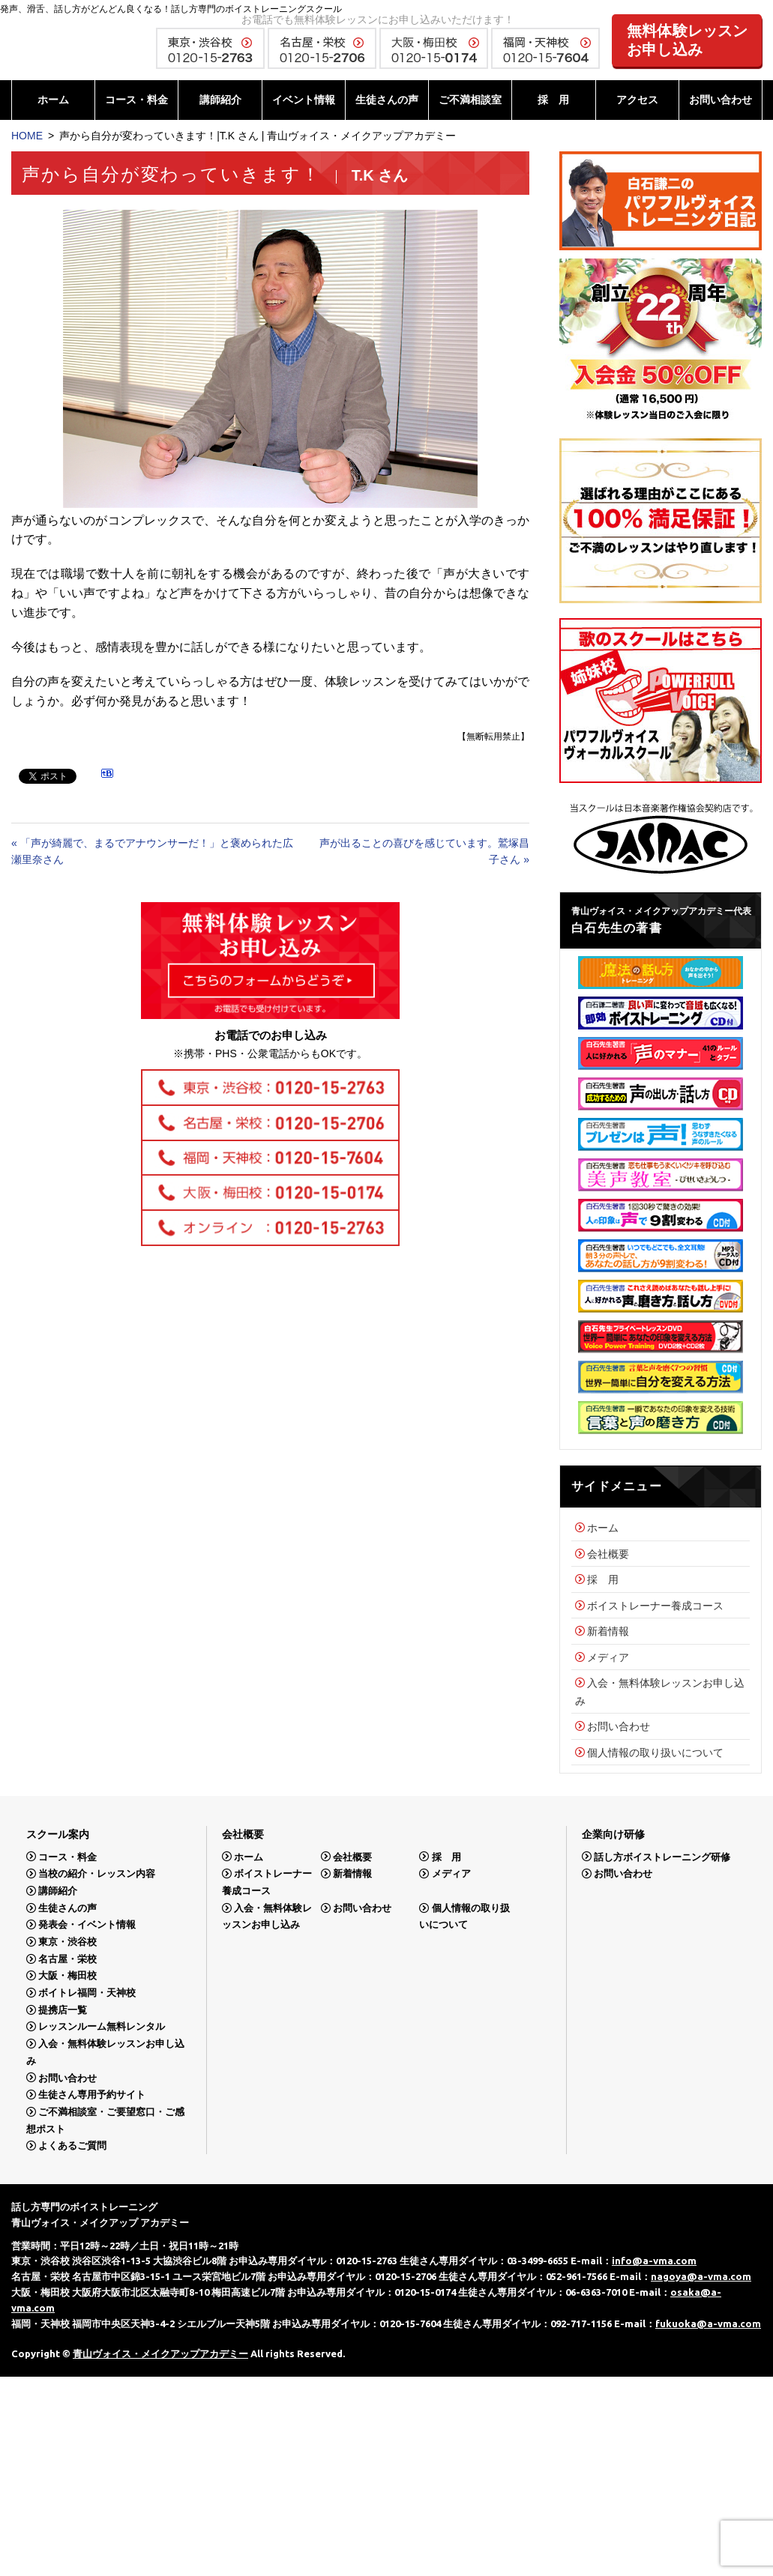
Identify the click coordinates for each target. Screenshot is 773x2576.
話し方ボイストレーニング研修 (662, 1856)
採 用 (553, 100)
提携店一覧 (62, 2010)
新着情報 (608, 1631)
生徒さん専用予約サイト (91, 2094)
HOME (27, 136)
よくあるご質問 (72, 2145)
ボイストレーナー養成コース (655, 1606)
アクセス (637, 100)
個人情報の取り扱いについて (655, 1753)
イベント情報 (303, 100)
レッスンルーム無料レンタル (101, 2026)
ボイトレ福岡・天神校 (87, 1992)
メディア (608, 1657)
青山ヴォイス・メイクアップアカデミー (160, 2353)
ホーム (53, 100)
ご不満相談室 (470, 100)
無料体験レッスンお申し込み (687, 40)
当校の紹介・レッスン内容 (96, 1873)
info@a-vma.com (654, 2260)
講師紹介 (220, 100)
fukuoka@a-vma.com (708, 2323)
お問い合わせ (720, 100)
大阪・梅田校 (67, 1975)
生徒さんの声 (386, 100)
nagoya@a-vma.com (701, 2276)
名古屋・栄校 (67, 1959)
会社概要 (608, 1554)
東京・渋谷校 (67, 1941)
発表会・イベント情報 (87, 1924)
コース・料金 (136, 100)
